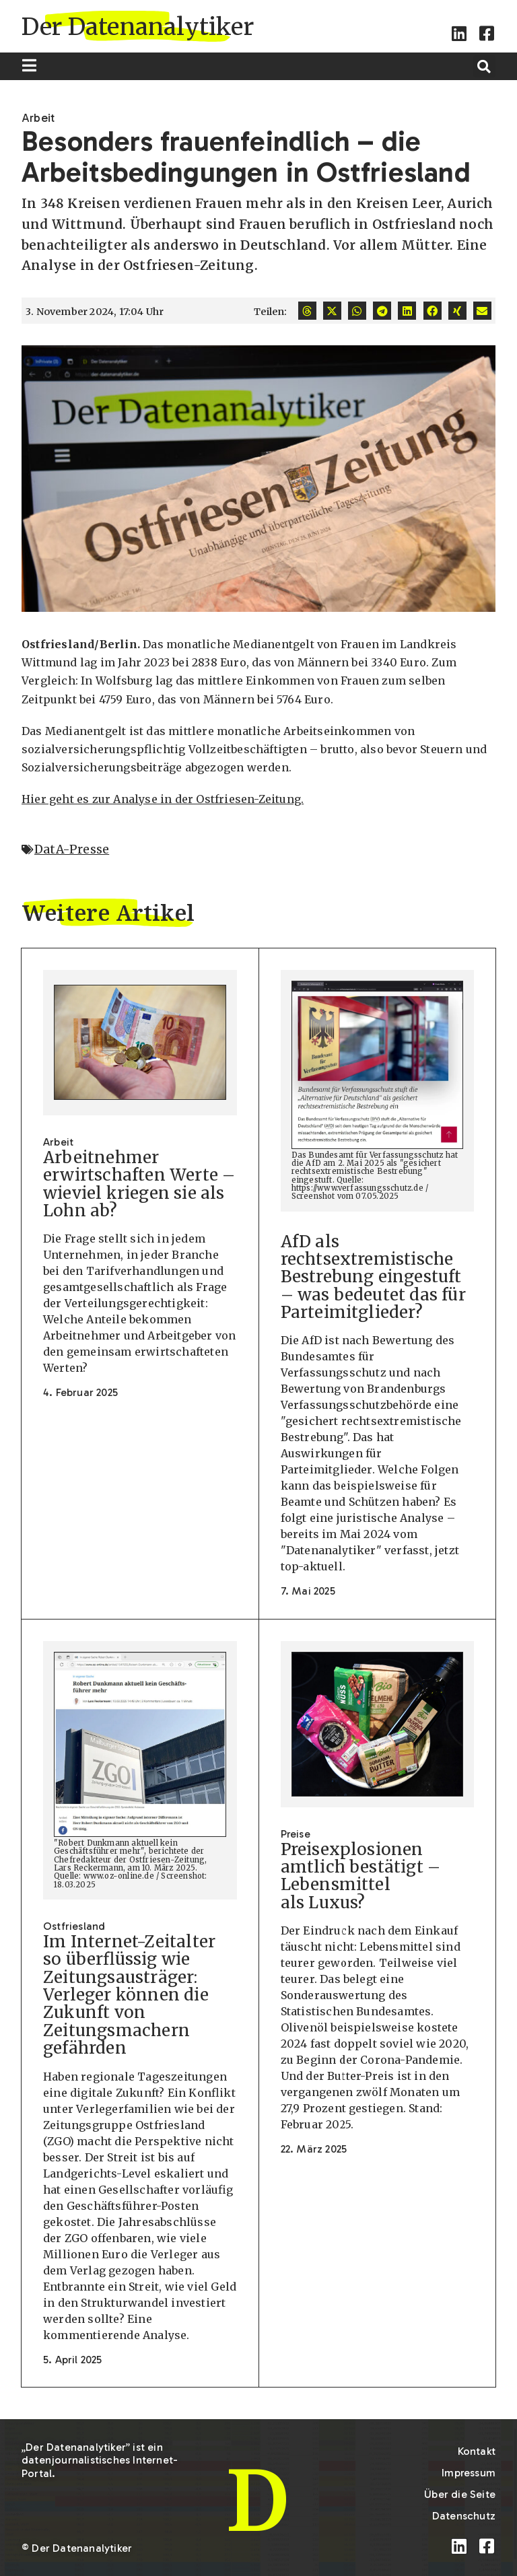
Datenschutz (463, 2515)
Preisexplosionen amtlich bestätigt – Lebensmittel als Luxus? (361, 1876)
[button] (484, 66)
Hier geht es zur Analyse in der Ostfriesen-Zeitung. (163, 799)
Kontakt (476, 2451)
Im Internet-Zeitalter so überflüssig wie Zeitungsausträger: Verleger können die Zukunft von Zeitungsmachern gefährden (129, 1994)
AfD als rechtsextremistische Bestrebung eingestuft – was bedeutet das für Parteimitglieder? (373, 1277)
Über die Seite (459, 2494)
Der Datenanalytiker (138, 26)
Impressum (468, 2472)
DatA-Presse (71, 849)
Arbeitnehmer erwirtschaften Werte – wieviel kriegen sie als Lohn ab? (139, 1184)
